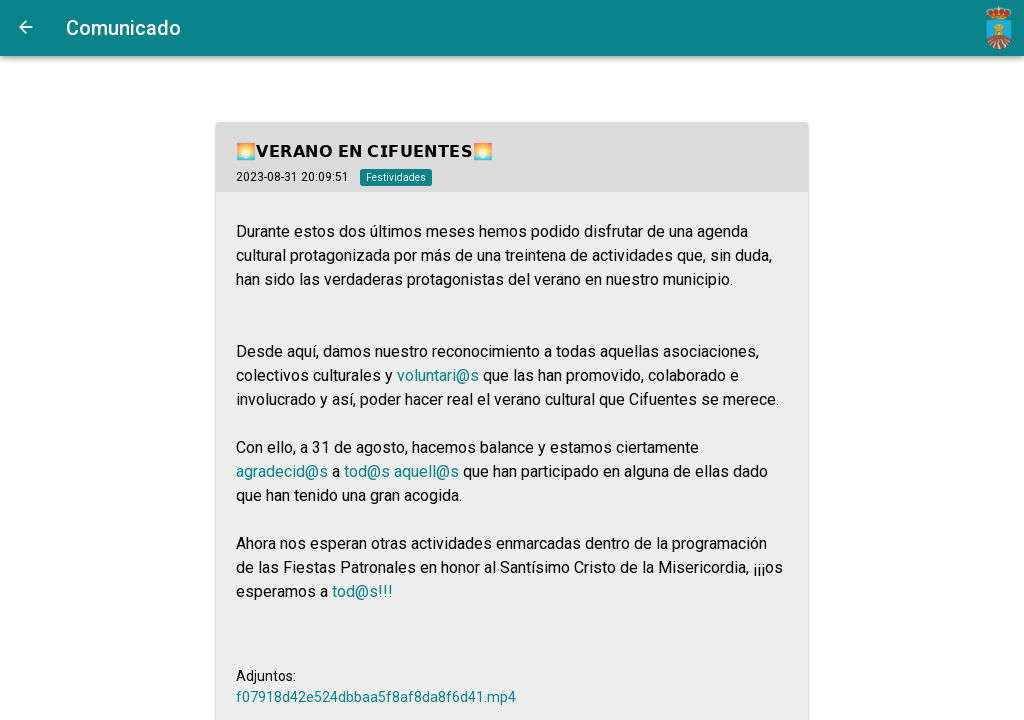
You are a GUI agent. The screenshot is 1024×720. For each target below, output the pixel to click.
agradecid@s (282, 471)
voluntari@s (438, 375)
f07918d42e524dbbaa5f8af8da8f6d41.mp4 (376, 697)
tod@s (367, 471)
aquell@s (426, 471)
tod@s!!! (362, 591)
